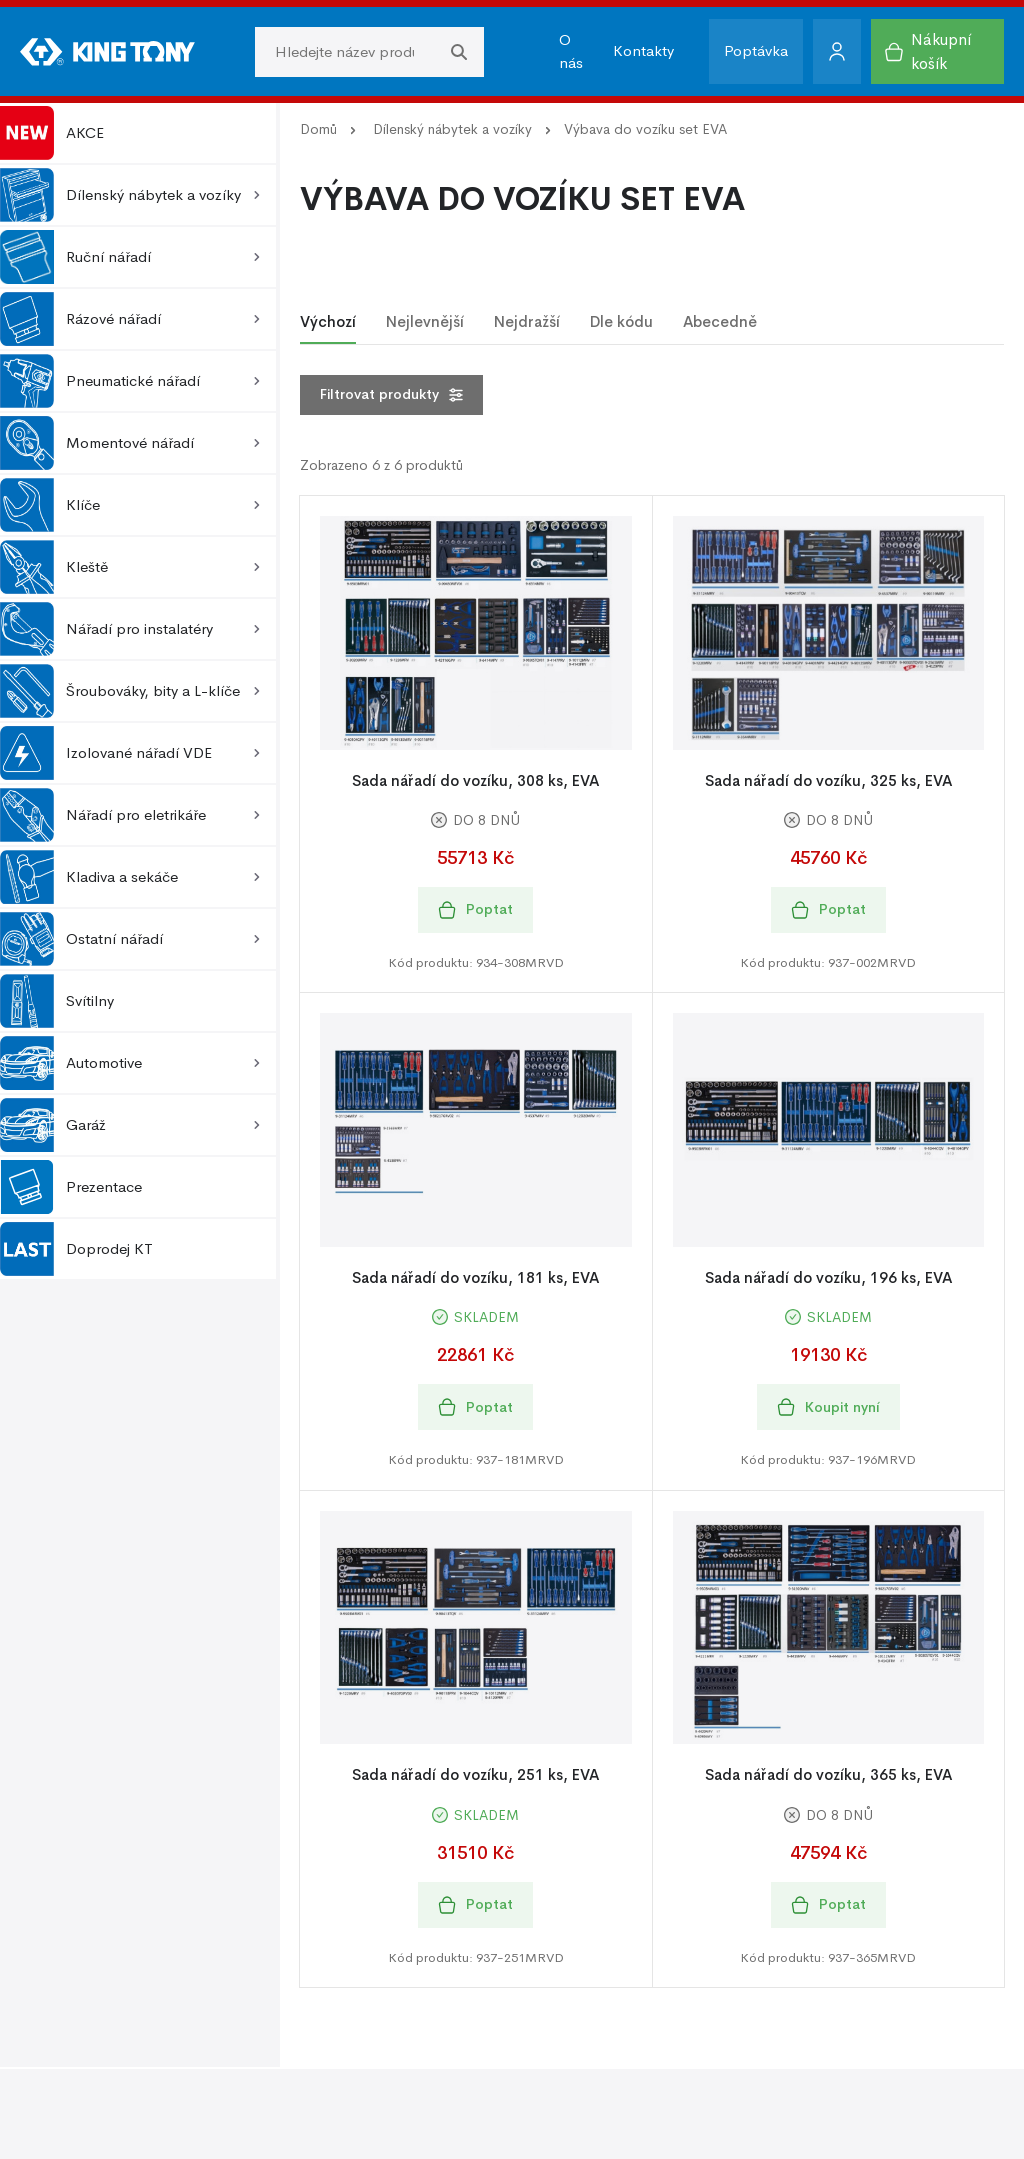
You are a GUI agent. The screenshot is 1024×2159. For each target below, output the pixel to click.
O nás (571, 51)
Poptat (475, 909)
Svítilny (57, 1001)
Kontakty (643, 50)
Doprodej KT (76, 1249)
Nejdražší (527, 321)
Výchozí (328, 321)
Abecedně (720, 321)
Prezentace (71, 1187)
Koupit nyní (828, 1407)
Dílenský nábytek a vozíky (452, 129)
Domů (318, 129)
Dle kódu (621, 321)
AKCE (52, 133)
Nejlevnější (425, 321)
